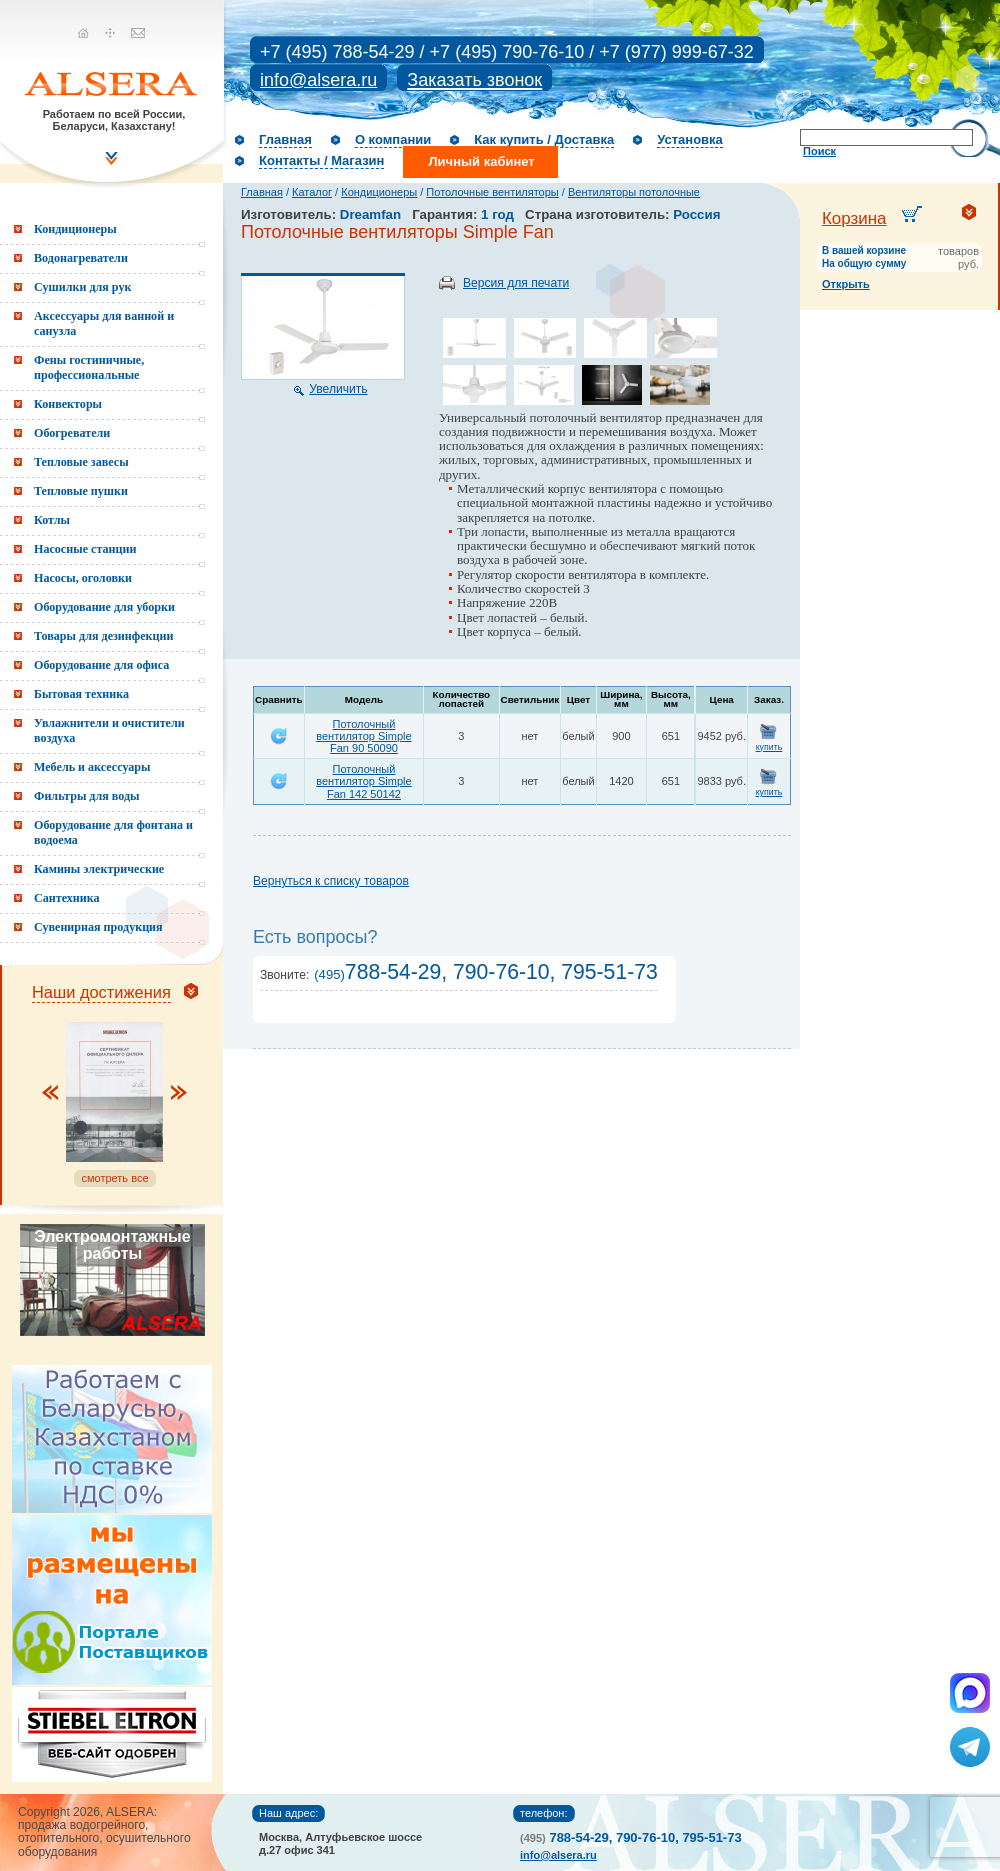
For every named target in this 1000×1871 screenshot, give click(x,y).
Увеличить (338, 389)
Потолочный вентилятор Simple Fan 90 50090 (363, 736)
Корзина (854, 218)
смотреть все (114, 1178)
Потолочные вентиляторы (492, 192)
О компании (393, 139)
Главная (285, 139)
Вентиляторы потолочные (634, 192)
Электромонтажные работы (112, 1245)
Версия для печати (516, 283)
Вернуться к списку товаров (331, 881)
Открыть (846, 284)
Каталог (312, 192)
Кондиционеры (379, 192)
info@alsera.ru (318, 80)
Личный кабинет (481, 161)
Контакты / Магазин (321, 160)
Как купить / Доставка (544, 139)
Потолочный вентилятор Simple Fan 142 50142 (363, 781)
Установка (690, 139)
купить (769, 747)
